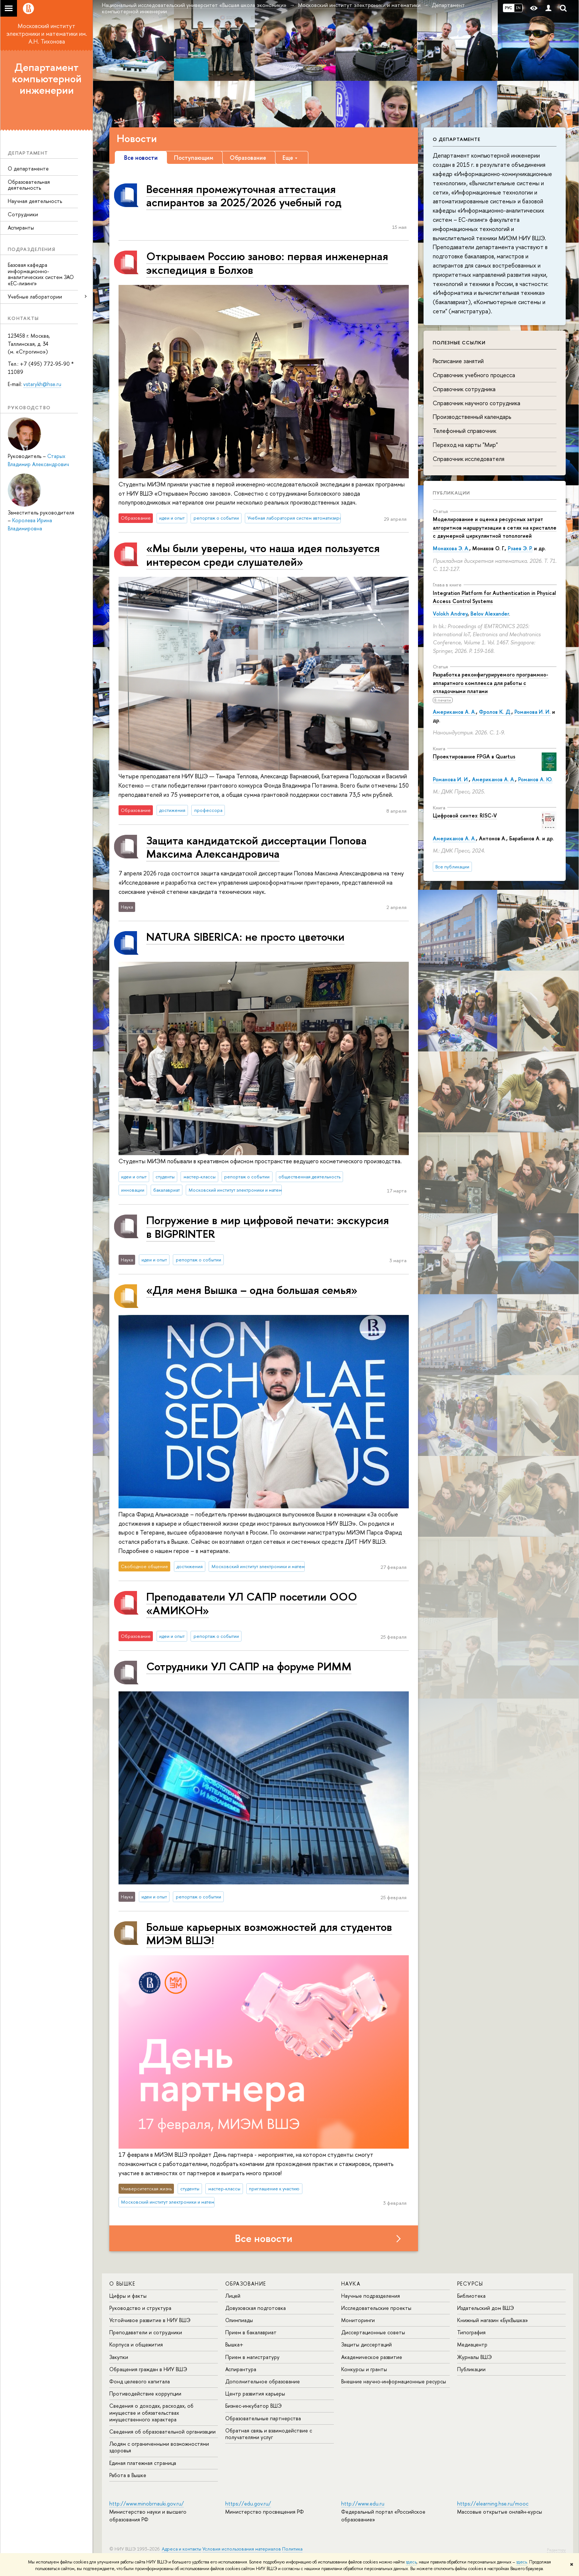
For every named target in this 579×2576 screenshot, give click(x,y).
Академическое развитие (371, 2356)
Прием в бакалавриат (251, 2332)
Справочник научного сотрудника (476, 403)
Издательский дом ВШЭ (485, 2307)
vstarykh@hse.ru (42, 384)
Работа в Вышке (127, 2475)
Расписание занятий (458, 361)
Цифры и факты (128, 2295)
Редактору (556, 2549)
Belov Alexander (489, 613)
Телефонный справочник (464, 431)
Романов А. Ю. (535, 779)
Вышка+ (234, 2344)
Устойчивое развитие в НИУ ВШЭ (150, 2320)
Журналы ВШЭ (474, 2356)
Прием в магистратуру (252, 2356)
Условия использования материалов (241, 2549)
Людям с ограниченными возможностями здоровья (159, 2447)
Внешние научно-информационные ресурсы (393, 2381)
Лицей (232, 2295)
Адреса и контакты (181, 2549)
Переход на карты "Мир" (465, 445)
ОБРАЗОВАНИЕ (245, 2283)
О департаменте (28, 168)
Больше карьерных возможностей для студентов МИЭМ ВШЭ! (269, 1933)
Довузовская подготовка (255, 2307)
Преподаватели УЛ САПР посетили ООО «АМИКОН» (251, 1603)
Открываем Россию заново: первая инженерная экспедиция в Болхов (267, 262)
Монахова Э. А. (451, 548)
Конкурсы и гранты (364, 2369)
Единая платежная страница (142, 2462)
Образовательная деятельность (29, 185)
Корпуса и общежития (136, 2344)
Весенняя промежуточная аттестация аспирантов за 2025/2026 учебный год (244, 195)
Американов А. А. (454, 711)
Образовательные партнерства (263, 2418)
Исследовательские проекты (376, 2307)
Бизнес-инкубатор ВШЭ (253, 2405)
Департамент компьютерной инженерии (47, 78)
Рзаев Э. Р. (520, 548)
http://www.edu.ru (362, 2503)
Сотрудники (23, 214)
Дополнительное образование (262, 2381)
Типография (471, 2332)
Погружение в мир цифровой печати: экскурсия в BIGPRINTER (267, 1226)
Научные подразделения (370, 2295)
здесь (411, 2562)
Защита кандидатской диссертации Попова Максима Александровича (256, 847)
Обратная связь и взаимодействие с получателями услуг (268, 2434)
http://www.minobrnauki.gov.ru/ (146, 2503)
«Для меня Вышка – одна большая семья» (251, 1289)
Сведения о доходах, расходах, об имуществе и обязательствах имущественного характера (151, 2412)
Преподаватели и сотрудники (145, 2332)
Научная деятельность (35, 200)
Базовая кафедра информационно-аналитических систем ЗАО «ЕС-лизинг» (41, 274)
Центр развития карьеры (255, 2393)
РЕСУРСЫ (470, 2283)
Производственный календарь (472, 417)
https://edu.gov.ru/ (248, 2503)
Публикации (451, 492)
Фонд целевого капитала (139, 2381)
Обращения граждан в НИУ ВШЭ (148, 2369)
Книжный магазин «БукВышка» (492, 2320)
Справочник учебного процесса (474, 375)
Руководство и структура (140, 2307)
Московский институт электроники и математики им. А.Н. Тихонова (46, 33)
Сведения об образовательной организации (162, 2431)
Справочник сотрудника (464, 389)
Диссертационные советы (373, 2332)
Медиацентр (472, 2344)
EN (518, 7)
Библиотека (471, 2295)
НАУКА (350, 2283)
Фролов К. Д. (495, 711)
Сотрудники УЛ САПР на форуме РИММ (249, 1666)
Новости (137, 138)
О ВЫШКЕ (122, 2283)
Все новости (263, 2238)
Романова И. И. (532, 711)
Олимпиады (239, 2320)
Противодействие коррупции (145, 2393)
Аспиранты (21, 227)
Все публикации (452, 867)
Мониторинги (358, 2320)
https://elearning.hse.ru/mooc (492, 2503)
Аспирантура (240, 2369)
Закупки (118, 2356)
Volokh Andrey (450, 613)
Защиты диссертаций (366, 2344)
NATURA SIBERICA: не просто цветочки (245, 936)
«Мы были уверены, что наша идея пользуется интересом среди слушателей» (263, 554)
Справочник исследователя (468, 459)
